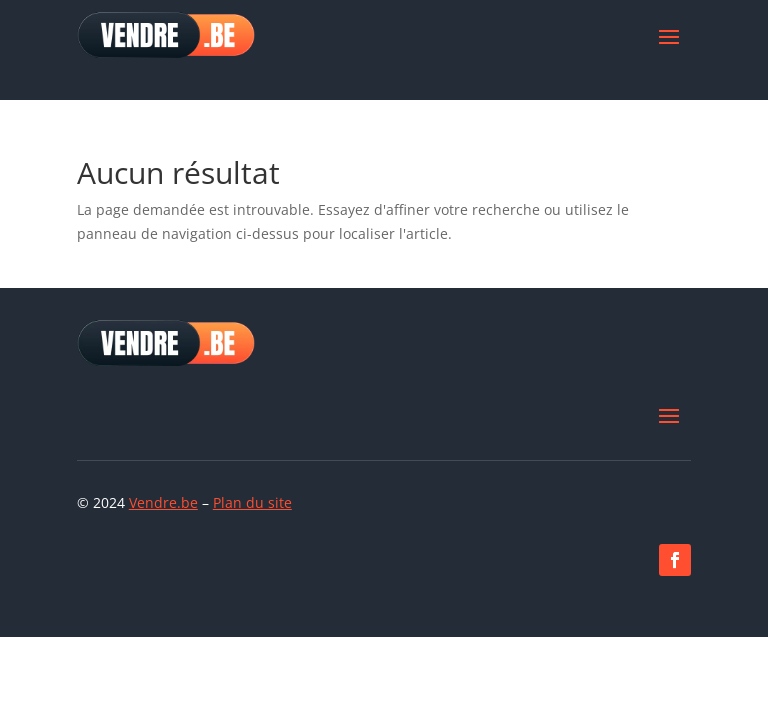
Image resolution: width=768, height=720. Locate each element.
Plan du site (252, 502)
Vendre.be (163, 502)
